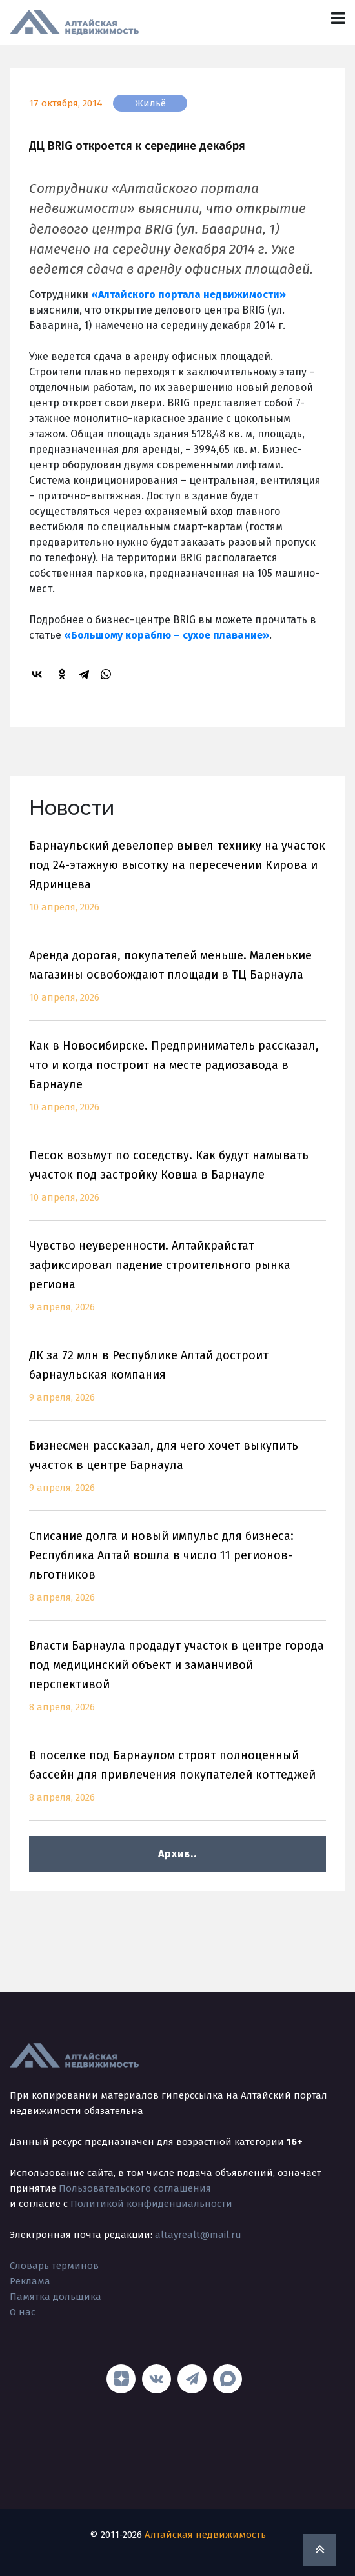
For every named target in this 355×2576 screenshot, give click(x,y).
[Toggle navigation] (337, 18)
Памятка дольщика (55, 2296)
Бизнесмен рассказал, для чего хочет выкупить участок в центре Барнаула (177, 1474)
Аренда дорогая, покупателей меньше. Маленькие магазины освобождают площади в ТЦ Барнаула (177, 984)
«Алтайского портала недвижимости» (188, 294)
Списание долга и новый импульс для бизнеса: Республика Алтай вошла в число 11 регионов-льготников (177, 1574)
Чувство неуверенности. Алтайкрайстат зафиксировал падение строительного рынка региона (177, 1284)
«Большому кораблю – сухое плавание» (166, 635)
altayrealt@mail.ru (198, 2235)
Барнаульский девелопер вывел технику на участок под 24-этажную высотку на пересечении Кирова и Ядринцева (177, 884)
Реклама (30, 2281)
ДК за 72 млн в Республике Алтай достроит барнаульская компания (177, 1384)
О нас (23, 2312)
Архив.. (177, 1854)
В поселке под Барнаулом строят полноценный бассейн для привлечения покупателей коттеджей (177, 1784)
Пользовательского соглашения (135, 2188)
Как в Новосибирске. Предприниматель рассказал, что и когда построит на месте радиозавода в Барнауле (177, 1084)
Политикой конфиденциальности (151, 2204)
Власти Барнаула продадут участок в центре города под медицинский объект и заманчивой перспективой (177, 1684)
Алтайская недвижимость (205, 2535)
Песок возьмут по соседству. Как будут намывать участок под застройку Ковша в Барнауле (177, 1184)
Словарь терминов (54, 2265)
